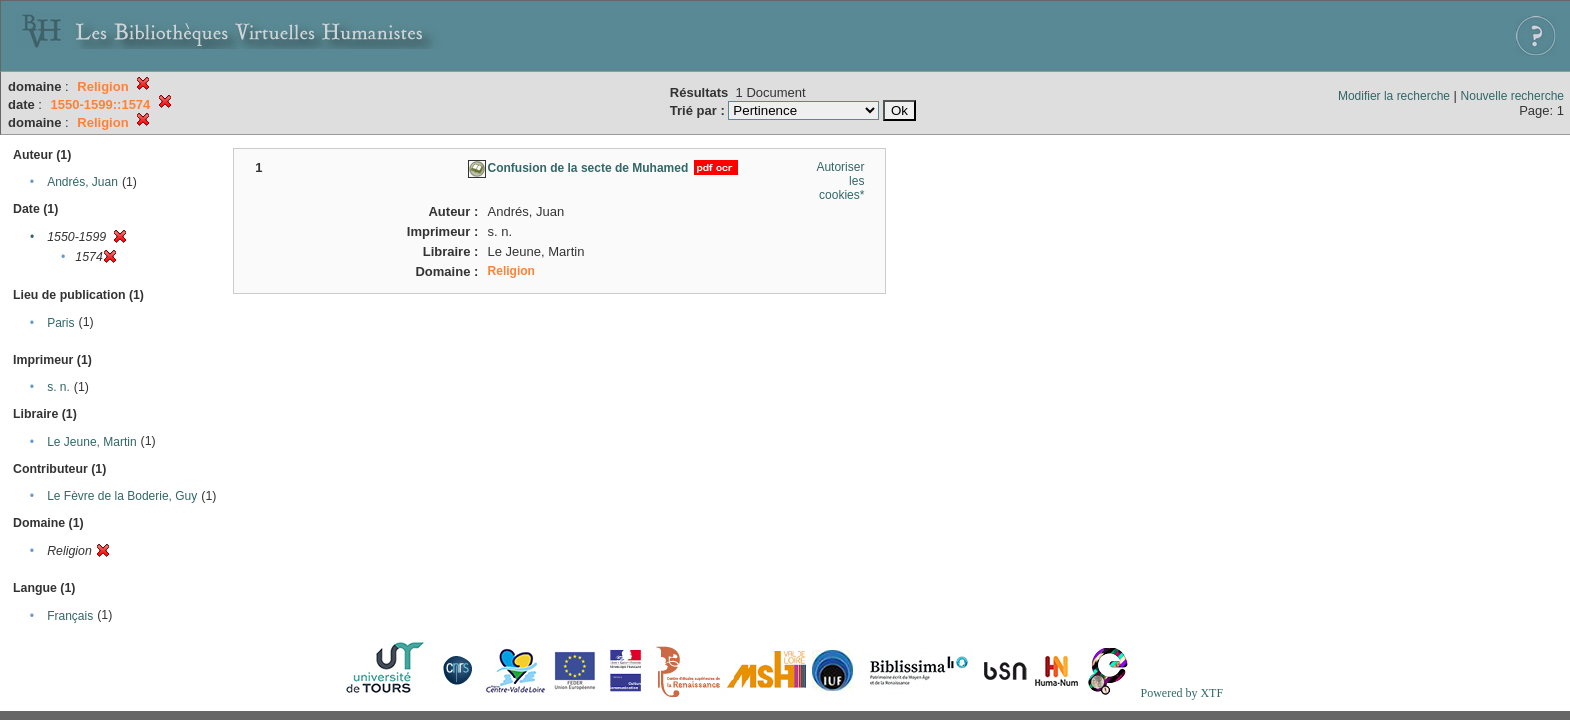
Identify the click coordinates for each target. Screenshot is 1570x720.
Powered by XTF (1181, 693)
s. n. (58, 387)
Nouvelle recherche (1512, 96)
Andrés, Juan (82, 182)
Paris (60, 323)
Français (70, 616)
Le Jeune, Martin (91, 442)
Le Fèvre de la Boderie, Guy (122, 496)
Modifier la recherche (1394, 96)
